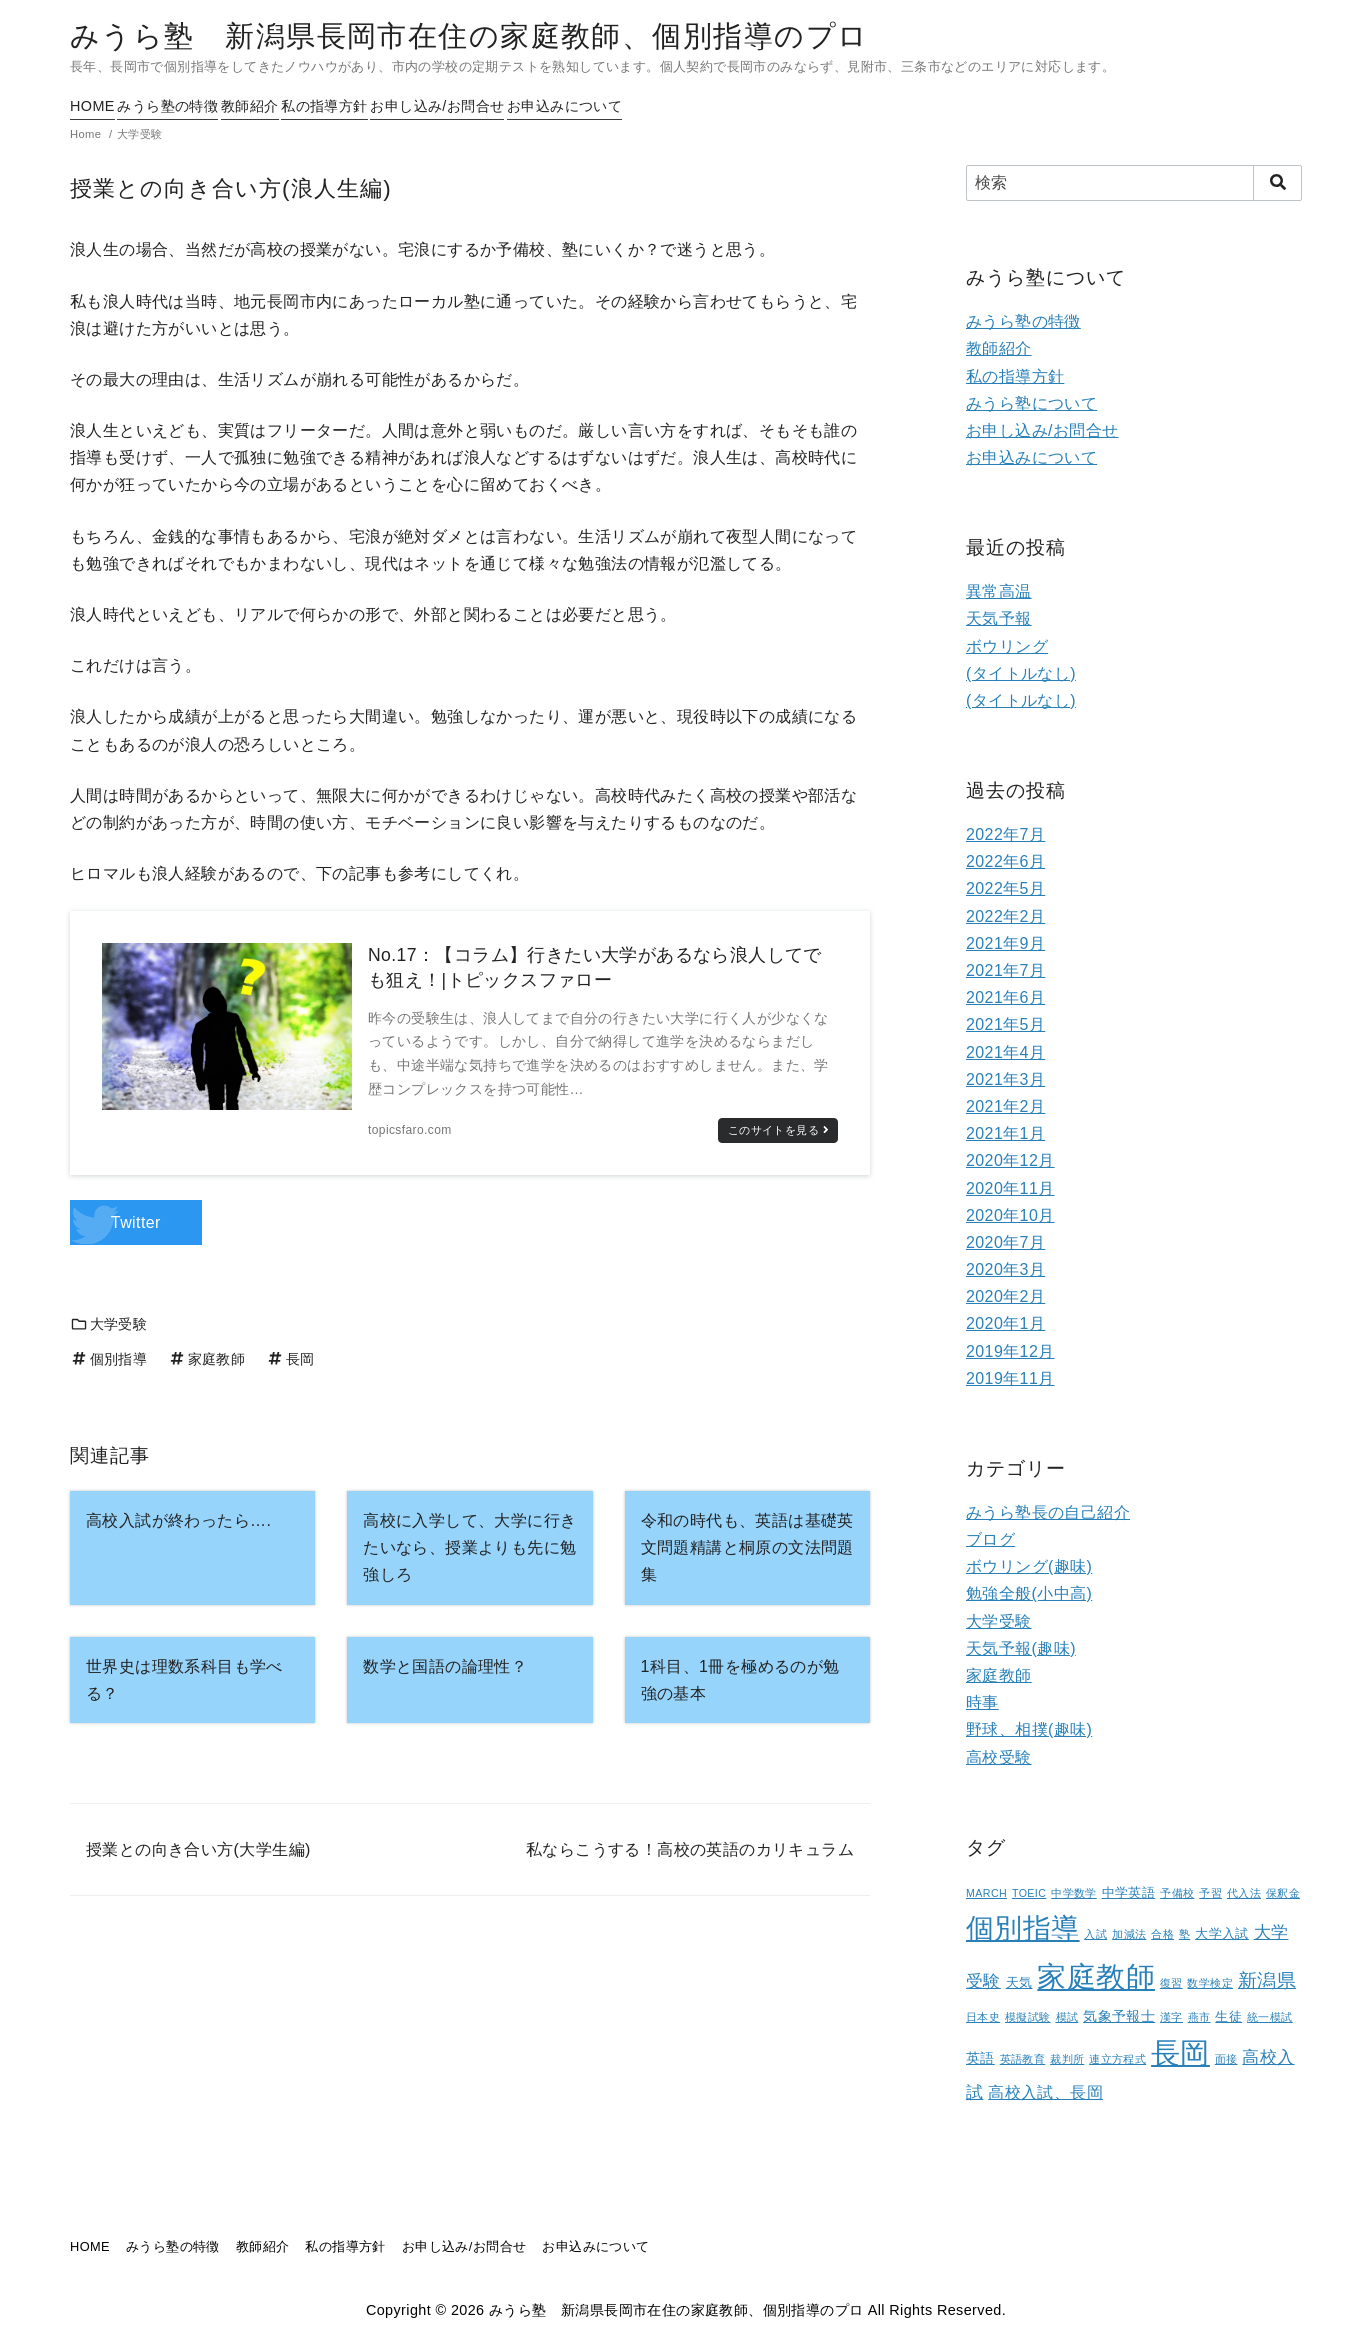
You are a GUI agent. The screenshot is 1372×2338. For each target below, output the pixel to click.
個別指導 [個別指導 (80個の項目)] (1023, 1928)
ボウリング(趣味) (1029, 1566)
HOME (92, 106)
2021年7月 (1005, 970)
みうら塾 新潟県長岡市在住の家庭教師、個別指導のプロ (469, 36)
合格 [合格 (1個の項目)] (1162, 1934)
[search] (1277, 183)
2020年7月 (1005, 1242)
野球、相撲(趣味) (1029, 1729)
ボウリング (1007, 646)
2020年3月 (1005, 1269)
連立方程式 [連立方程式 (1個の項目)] (1117, 2059)
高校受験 (999, 1757)
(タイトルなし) (1021, 673)
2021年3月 (1005, 1079)
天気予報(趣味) (1021, 1648)
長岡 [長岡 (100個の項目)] (1180, 2053)
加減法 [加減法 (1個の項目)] (1129, 1934)
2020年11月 (1010, 1188)
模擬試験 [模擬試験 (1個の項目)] (1028, 2017)
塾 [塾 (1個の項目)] (1184, 1934)
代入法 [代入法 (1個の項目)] (1244, 1893)
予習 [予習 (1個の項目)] (1210, 1893)
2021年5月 (1005, 1024)
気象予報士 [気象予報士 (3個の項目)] (1119, 2016)
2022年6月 (1005, 861)
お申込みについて (671, 106)
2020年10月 (1010, 1215)
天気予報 (999, 618)
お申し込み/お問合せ (523, 106)
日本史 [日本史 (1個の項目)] (983, 2017)
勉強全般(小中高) (1029, 1593)
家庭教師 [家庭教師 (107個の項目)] (1096, 1976)
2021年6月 (1005, 997)
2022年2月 (1005, 916)
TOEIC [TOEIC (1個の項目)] (1029, 1893)
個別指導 (108, 1359)
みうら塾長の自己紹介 (1048, 1512)
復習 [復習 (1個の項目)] (1171, 1983)
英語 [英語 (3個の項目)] (980, 2058)
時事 (982, 1702)
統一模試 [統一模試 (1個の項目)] (1270, 2017)
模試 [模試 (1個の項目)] (1067, 2017)
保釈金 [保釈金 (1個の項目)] (1283, 1893)
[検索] (1134, 183)
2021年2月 (1005, 1106)
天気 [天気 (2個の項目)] (1019, 1983)
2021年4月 (1005, 1052)
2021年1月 (1005, 1133)
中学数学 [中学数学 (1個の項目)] (1074, 1893)
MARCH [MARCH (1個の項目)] (986, 1893)
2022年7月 (1005, 834)
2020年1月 (1005, 1323)
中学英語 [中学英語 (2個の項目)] (1129, 1893)
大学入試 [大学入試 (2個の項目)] (1222, 1934)
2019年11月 (1010, 1378)
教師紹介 (293, 106)
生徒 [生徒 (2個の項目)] (1228, 2017)
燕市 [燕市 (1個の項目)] (1199, 2017)
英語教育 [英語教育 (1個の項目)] (1023, 2059)
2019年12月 (1010, 1351)
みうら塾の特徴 (189, 106)
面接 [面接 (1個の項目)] (1226, 2059)
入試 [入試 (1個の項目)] (1095, 1934)
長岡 (290, 1359)
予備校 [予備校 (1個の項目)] (1177, 1893)
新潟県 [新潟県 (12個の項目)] (1267, 1980)
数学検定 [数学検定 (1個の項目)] (1210, 1983)
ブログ (990, 1539)
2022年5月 (1005, 888)
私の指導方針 (388, 106)
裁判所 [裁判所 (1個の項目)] (1067, 2059)
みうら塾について (1031, 403)
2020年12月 (1010, 1160)
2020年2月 (1005, 1296)
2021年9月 (1005, 943)
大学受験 (108, 1324)
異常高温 (999, 591)
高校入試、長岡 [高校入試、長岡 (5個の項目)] (1045, 2092)
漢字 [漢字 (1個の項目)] (1171, 2017)
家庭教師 (206, 1359)
